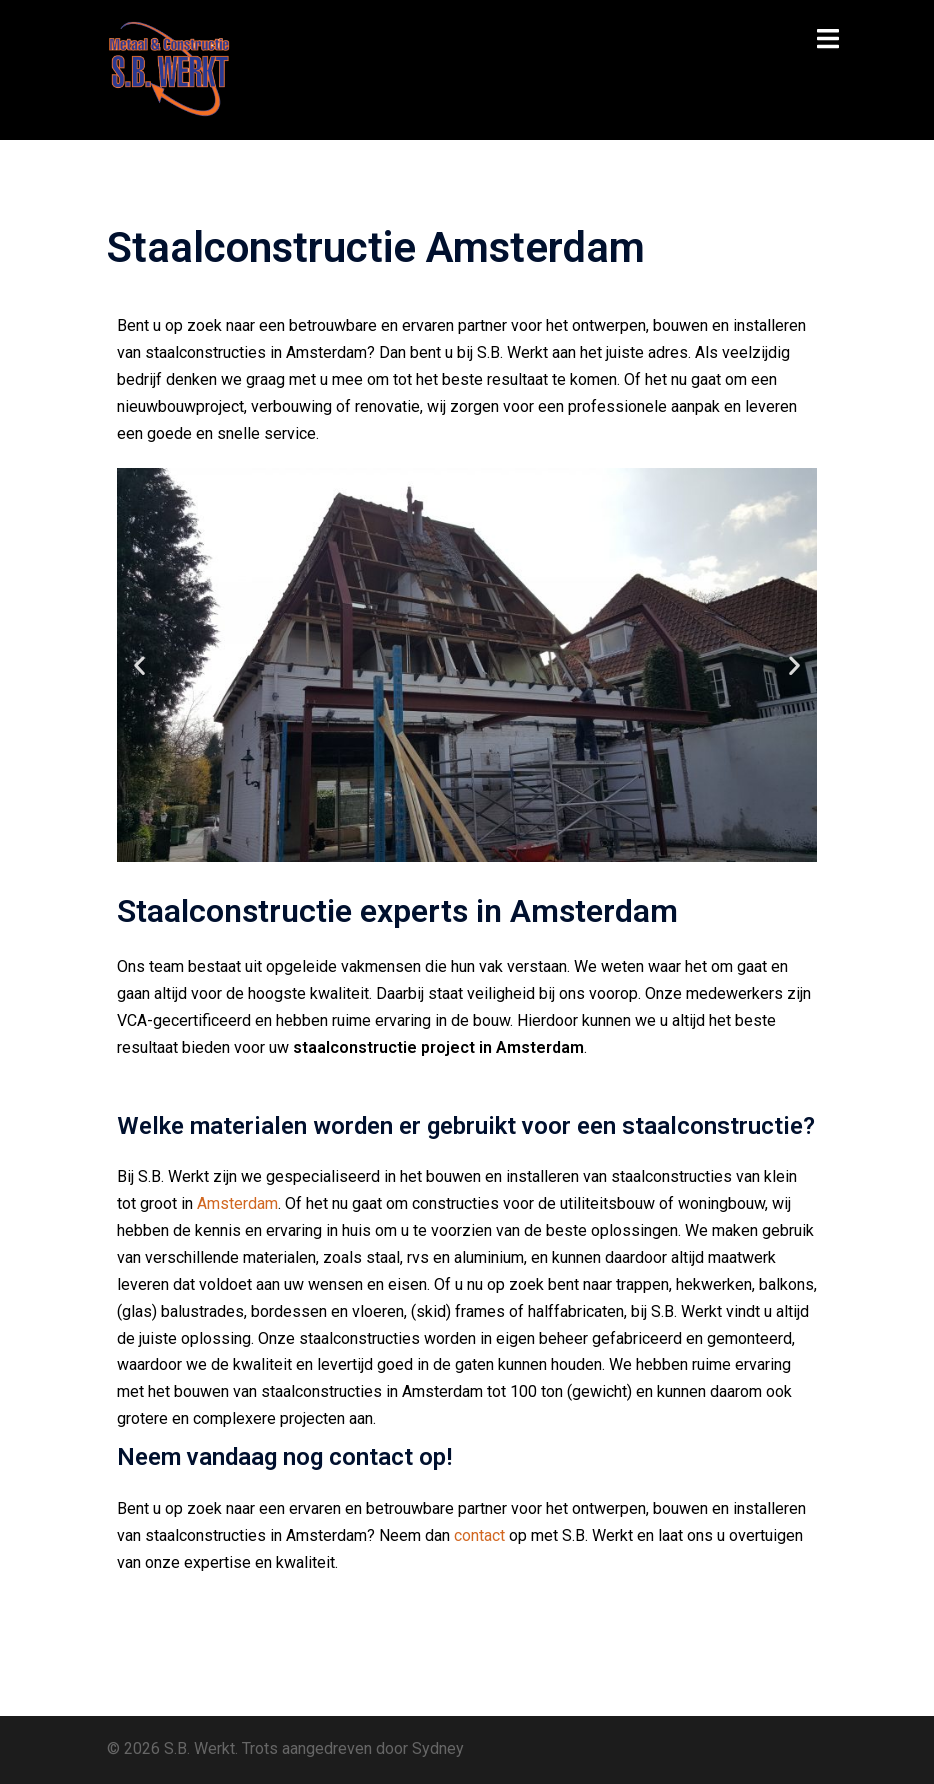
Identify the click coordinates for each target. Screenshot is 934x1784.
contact (479, 1535)
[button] (139, 664)
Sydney (438, 1748)
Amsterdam (237, 1203)
